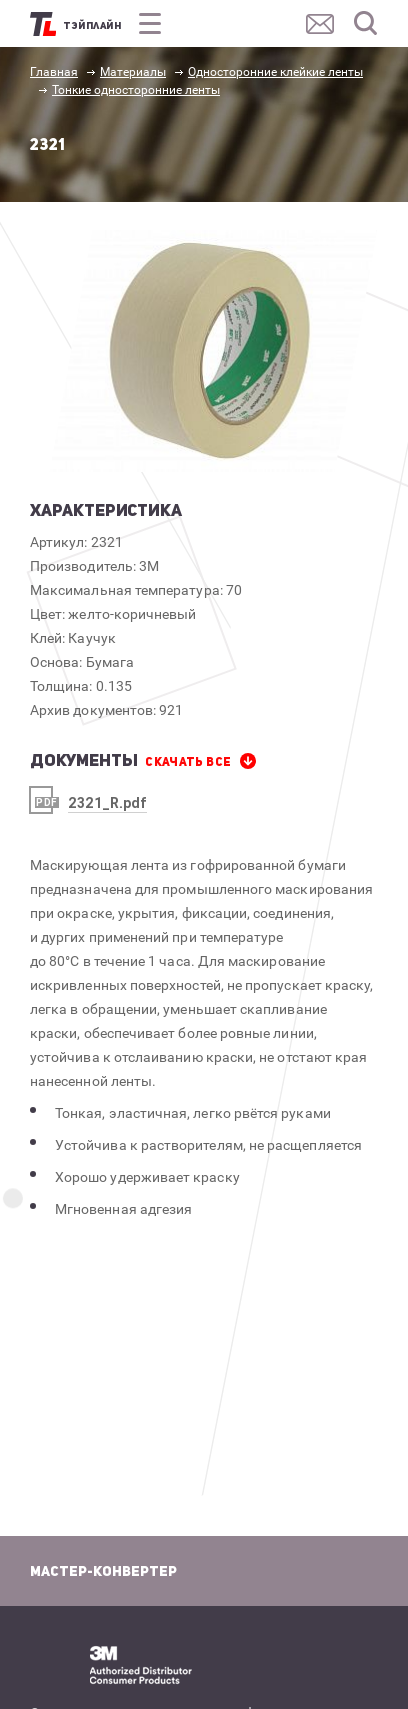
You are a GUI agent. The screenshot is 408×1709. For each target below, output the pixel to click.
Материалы (133, 72)
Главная (54, 72)
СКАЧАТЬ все (188, 762)
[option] (213, 351)
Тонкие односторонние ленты (136, 90)
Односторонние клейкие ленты (275, 72)
